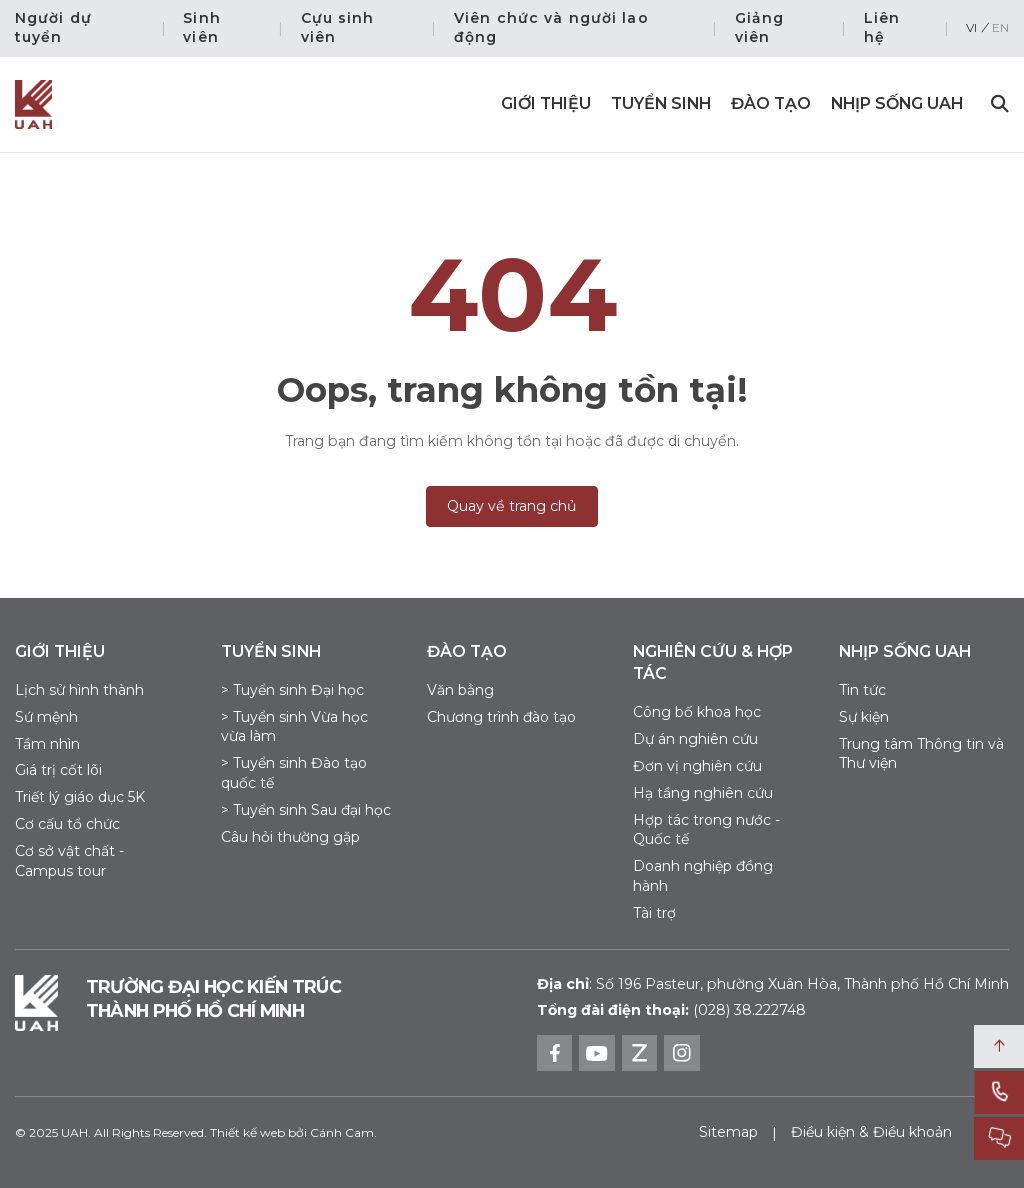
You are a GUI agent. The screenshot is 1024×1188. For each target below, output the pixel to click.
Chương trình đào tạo (501, 717)
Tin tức (862, 690)
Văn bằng (460, 690)
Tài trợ (654, 913)
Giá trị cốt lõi (58, 770)
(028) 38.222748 (749, 1010)
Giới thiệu (546, 103)
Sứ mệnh (46, 717)
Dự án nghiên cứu (695, 739)
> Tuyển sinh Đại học (292, 690)
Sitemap (728, 1132)
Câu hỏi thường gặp (290, 837)
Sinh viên (201, 28)
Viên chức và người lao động (551, 28)
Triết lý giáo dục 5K (80, 797)
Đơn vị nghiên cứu (697, 766)
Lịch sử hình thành (79, 690)
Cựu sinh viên (338, 28)
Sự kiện (864, 717)
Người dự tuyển (53, 28)
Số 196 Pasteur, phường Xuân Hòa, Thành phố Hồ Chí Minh (773, 984)
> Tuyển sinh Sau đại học (306, 810)
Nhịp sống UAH (897, 103)
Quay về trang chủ (512, 506)
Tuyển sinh (661, 103)
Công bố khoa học (697, 712)
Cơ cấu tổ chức (67, 824)
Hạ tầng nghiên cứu (703, 793)
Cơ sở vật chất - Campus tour (69, 861)
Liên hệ (882, 28)
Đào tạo (771, 103)
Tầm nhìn (47, 744)
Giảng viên (760, 28)
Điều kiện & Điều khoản (871, 1132)
